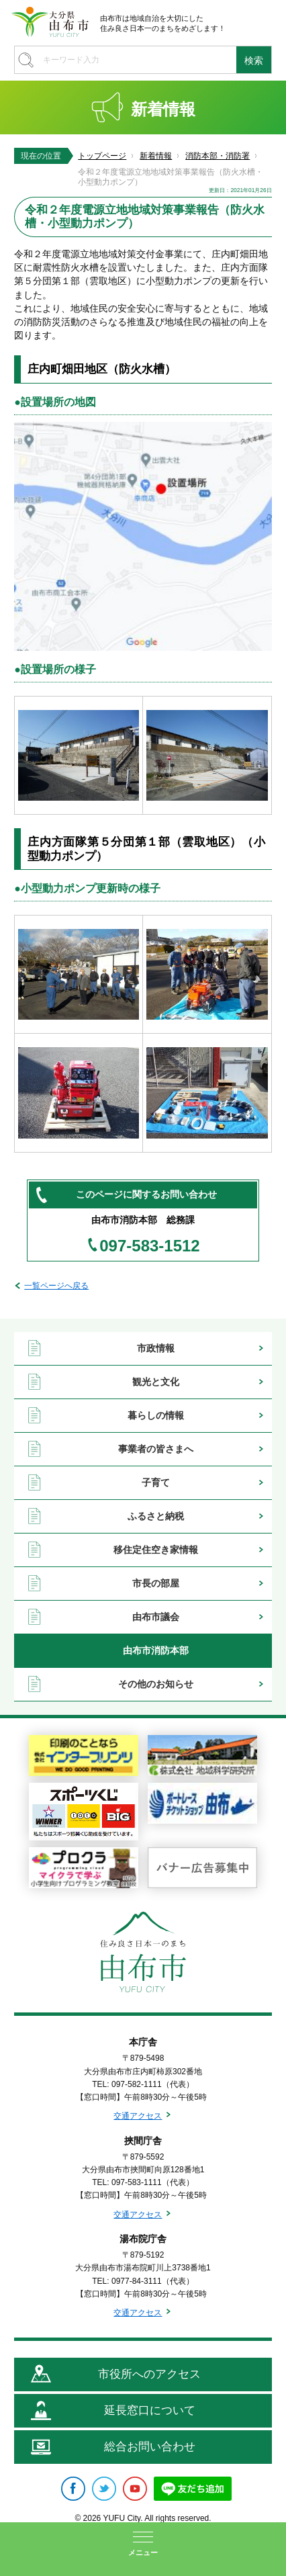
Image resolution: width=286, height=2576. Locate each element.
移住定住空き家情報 (155, 1549)
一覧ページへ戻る (56, 1286)
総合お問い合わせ (149, 2446)
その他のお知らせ (155, 1684)
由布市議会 (155, 1616)
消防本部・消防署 (217, 156)
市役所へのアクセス (149, 2374)
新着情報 (156, 156)
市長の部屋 (155, 1583)
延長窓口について (149, 2410)
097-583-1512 (149, 1246)
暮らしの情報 (156, 1415)
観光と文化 (155, 1381)
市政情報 (156, 1348)
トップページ (102, 156)
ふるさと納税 (156, 1516)
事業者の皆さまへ (155, 1449)
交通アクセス (137, 2116)
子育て (156, 1482)
